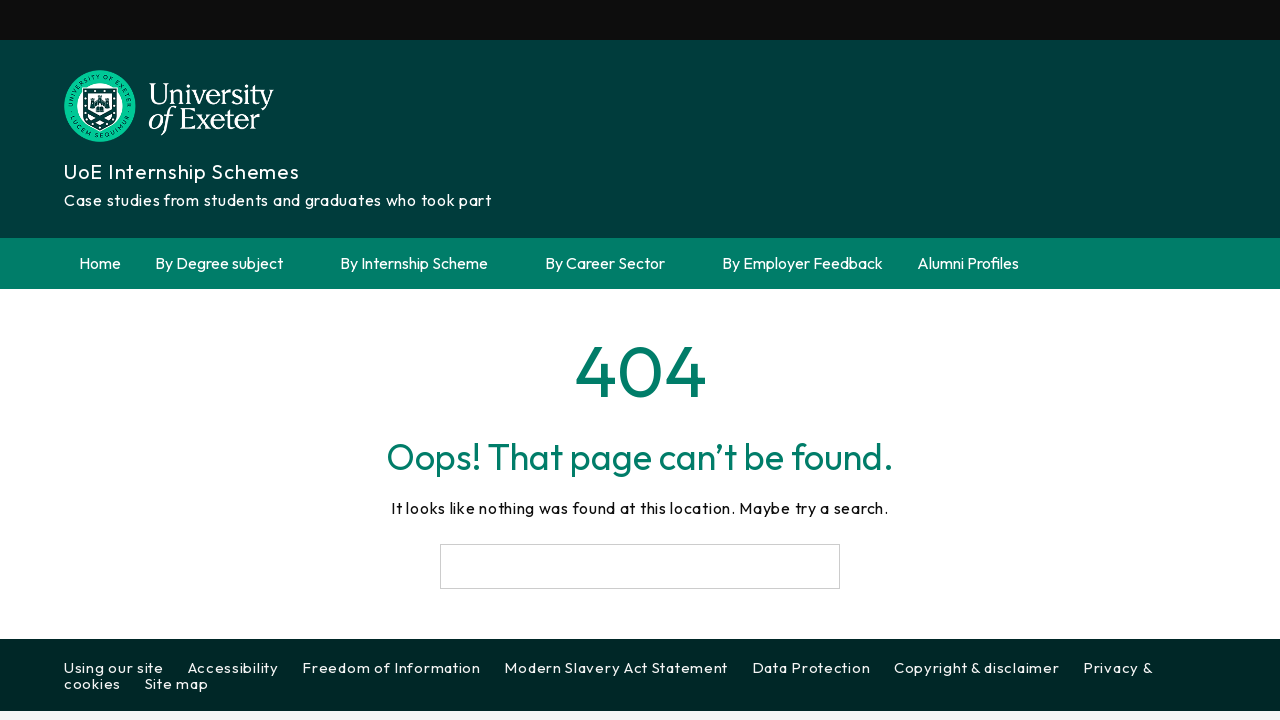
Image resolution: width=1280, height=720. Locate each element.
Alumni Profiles (968, 263)
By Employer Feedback (802, 263)
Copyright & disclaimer (976, 667)
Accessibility (233, 667)
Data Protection (811, 667)
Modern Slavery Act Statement (616, 667)
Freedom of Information (391, 667)
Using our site (114, 667)
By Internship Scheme (425, 263)
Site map (177, 683)
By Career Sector (616, 263)
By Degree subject (230, 263)
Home (100, 263)
